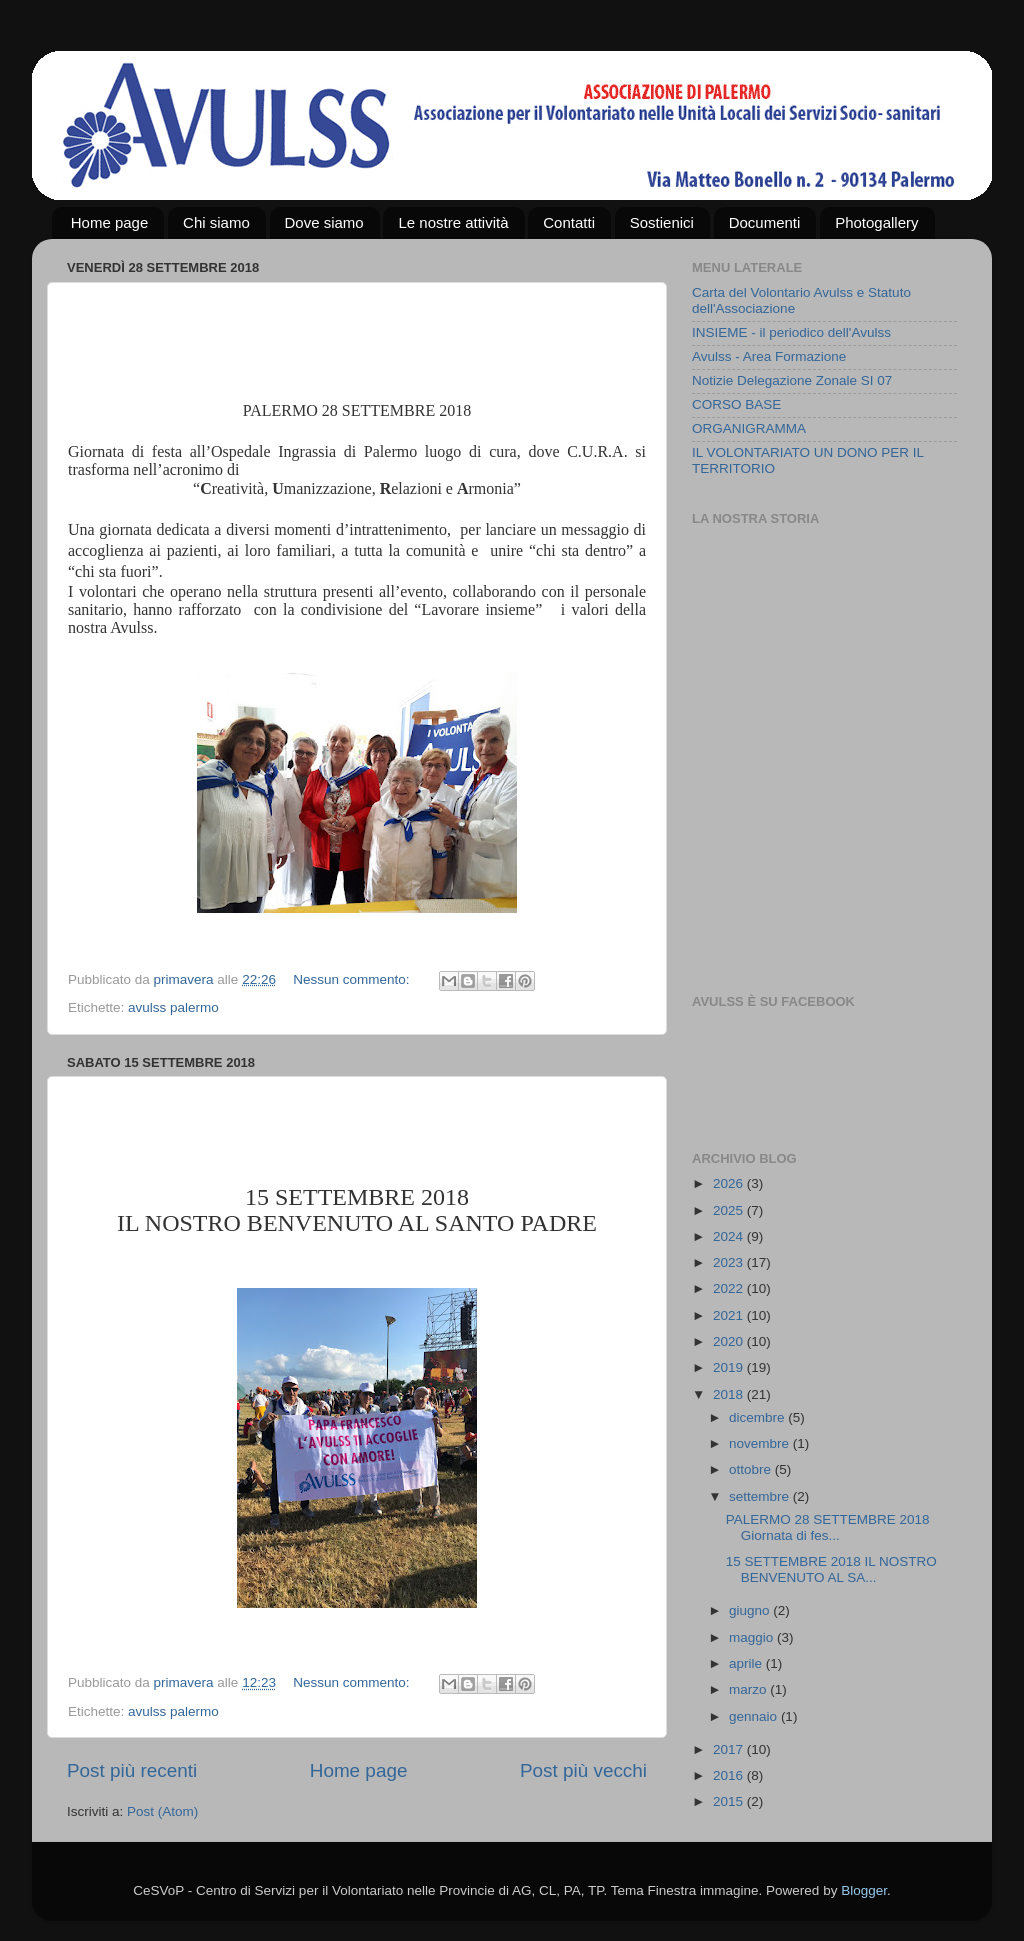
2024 (730, 1236)
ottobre (752, 1469)
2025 (730, 1210)
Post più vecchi (583, 1770)
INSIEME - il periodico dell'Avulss (791, 332)
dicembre (758, 1417)
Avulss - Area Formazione (769, 356)
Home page (110, 222)
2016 (730, 1775)
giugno (751, 1610)
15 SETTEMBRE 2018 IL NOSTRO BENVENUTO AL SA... (831, 1569)
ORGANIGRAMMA (749, 428)
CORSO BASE (736, 404)
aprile (747, 1663)
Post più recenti (132, 1770)
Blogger (864, 1890)
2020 (730, 1341)
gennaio (755, 1716)
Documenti (765, 222)
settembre (761, 1496)
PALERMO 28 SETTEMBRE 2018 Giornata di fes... (828, 1527)
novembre (761, 1443)
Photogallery (876, 222)
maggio (753, 1637)
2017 (730, 1749)
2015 (730, 1801)
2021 (730, 1315)
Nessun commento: (353, 979)
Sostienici (662, 222)
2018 (730, 1394)
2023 (730, 1262)
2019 (730, 1367)
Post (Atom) (162, 1811)
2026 (730, 1183)
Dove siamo (324, 222)
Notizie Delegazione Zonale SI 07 (792, 380)
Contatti (569, 222)
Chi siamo (216, 222)
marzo (749, 1689)
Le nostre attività (453, 222)
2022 (730, 1288)
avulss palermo (173, 1007)
